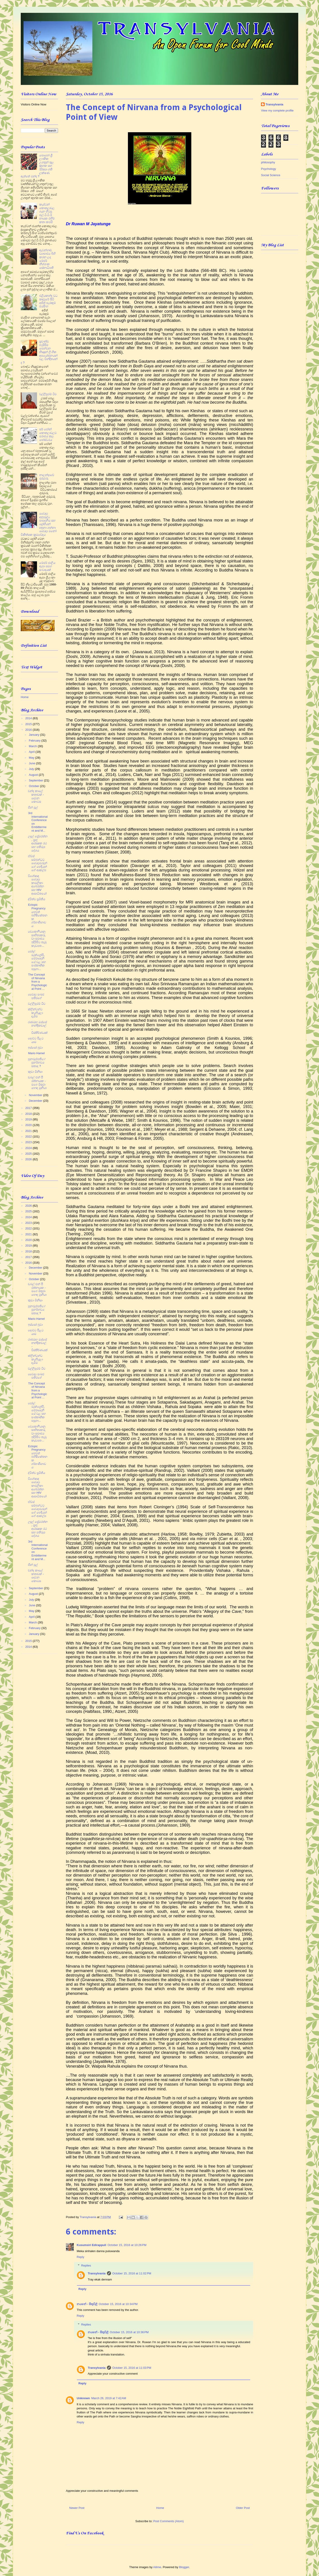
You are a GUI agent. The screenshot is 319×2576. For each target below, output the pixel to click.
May (32, 757)
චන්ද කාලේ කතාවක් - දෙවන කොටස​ (36, 796)
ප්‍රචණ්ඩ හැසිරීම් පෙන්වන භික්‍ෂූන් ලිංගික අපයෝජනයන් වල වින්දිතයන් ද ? (39, 352)
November (36, 1095)
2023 (29, 1142)
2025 (29, 1153)
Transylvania (97, 2273)
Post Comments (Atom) (168, 2521)
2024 (29, 1148)
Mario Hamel (36, 1053)
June (32, 763)
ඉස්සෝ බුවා (35, 1047)
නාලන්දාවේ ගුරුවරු (46, 476)
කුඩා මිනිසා (35, 1071)
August (34, 774)
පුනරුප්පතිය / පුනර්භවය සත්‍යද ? (36, 1062)
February (35, 740)
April (32, 751)
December (36, 1100)
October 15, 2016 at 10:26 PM (127, 2245)
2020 (29, 1125)
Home (160, 2508)
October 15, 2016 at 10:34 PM (118, 2304)
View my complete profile (277, 110)
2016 (29, 729)
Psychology (268, 169)
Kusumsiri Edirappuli (91, 2245)
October (34, 786)
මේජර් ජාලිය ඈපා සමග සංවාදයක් (47, 566)
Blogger (184, 2567)
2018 (29, 1113)
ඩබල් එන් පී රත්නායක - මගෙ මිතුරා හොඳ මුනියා (37, 1083)
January (34, 734)
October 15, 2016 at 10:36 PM (129, 2332)
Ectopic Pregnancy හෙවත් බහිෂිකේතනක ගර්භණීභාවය (37, 915)
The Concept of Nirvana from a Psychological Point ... (37, 981)
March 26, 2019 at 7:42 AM (108, 2398)
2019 (29, 1119)
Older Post (243, 2508)
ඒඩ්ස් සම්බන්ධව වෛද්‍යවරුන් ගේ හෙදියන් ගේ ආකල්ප (37, 863)
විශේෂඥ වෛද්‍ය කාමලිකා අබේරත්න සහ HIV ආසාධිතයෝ (37, 884)
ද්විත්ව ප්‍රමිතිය (36, 899)
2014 (29, 718)
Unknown (83, 2398)
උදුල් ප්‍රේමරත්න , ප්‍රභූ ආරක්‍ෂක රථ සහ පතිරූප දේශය (38, 843)
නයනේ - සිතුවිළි (87, 2304)
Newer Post (76, 2508)
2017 (29, 1108)
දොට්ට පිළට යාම (36, 1040)
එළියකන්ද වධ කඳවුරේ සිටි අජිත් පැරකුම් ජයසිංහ (48, 301)
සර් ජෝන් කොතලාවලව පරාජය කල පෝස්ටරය (48, 434)
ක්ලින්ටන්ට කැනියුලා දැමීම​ (35, 1013)
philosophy (268, 162)
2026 (29, 1159)
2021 (29, 1131)
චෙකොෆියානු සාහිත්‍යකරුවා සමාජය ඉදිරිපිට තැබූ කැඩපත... (37, 938)
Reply (80, 2257)
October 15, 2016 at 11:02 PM (131, 2273)
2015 (29, 724)
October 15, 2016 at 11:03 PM (131, 2367)
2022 (29, 1136)
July (32, 769)
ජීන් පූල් (33, 807)
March (33, 746)
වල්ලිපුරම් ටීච (48, 394)
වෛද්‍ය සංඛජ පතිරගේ (36, 996)
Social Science (270, 175)
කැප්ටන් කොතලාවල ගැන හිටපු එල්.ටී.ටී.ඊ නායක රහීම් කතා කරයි (47, 213)
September (36, 780)
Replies (86, 2265)
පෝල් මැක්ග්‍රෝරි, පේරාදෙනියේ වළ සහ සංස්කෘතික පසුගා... (37, 960)
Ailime (157, 2567)
